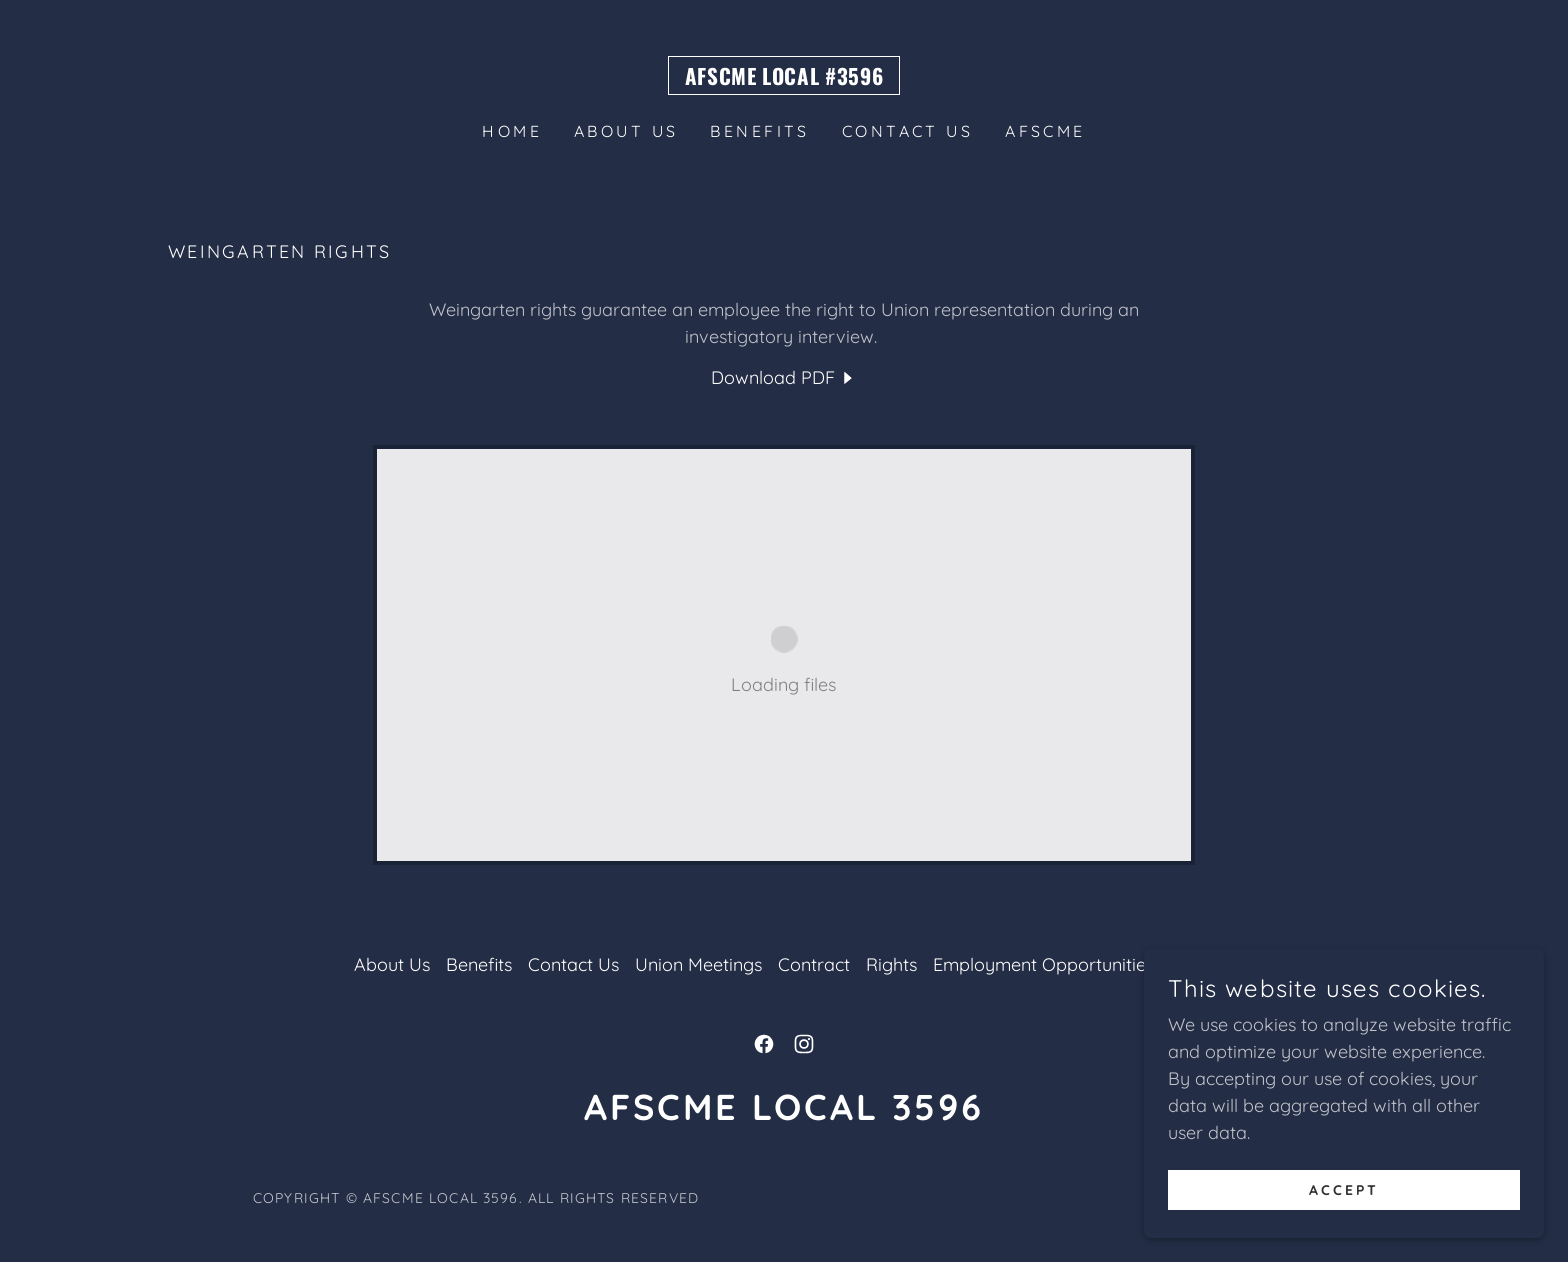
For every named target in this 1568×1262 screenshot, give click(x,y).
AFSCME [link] (1045, 131)
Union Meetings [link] (698, 964)
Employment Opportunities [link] (1043, 964)
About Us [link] (626, 131)
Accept (1344, 1190)
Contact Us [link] (907, 131)
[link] (784, 78)
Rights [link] (891, 964)
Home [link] (512, 131)
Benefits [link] (759, 131)
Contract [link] (814, 964)
